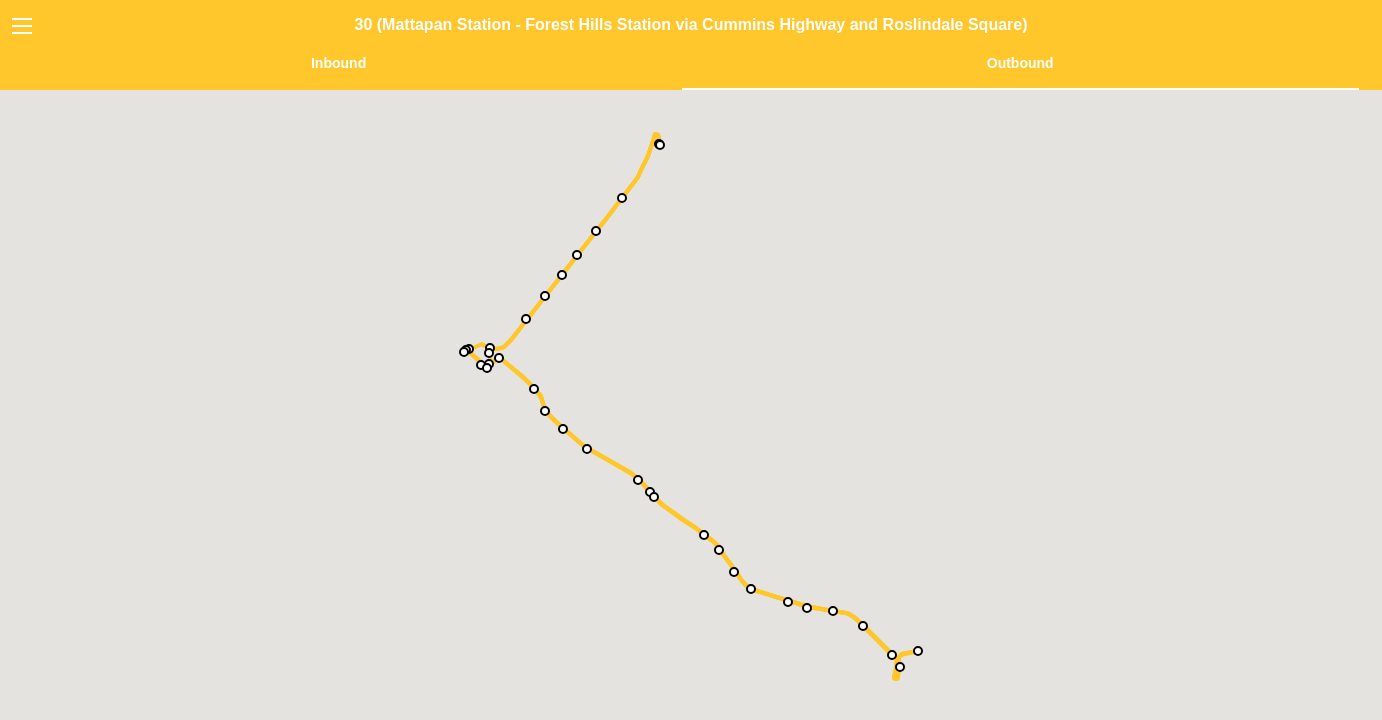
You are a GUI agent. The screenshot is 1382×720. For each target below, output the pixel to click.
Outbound (1020, 63)
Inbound (338, 63)
